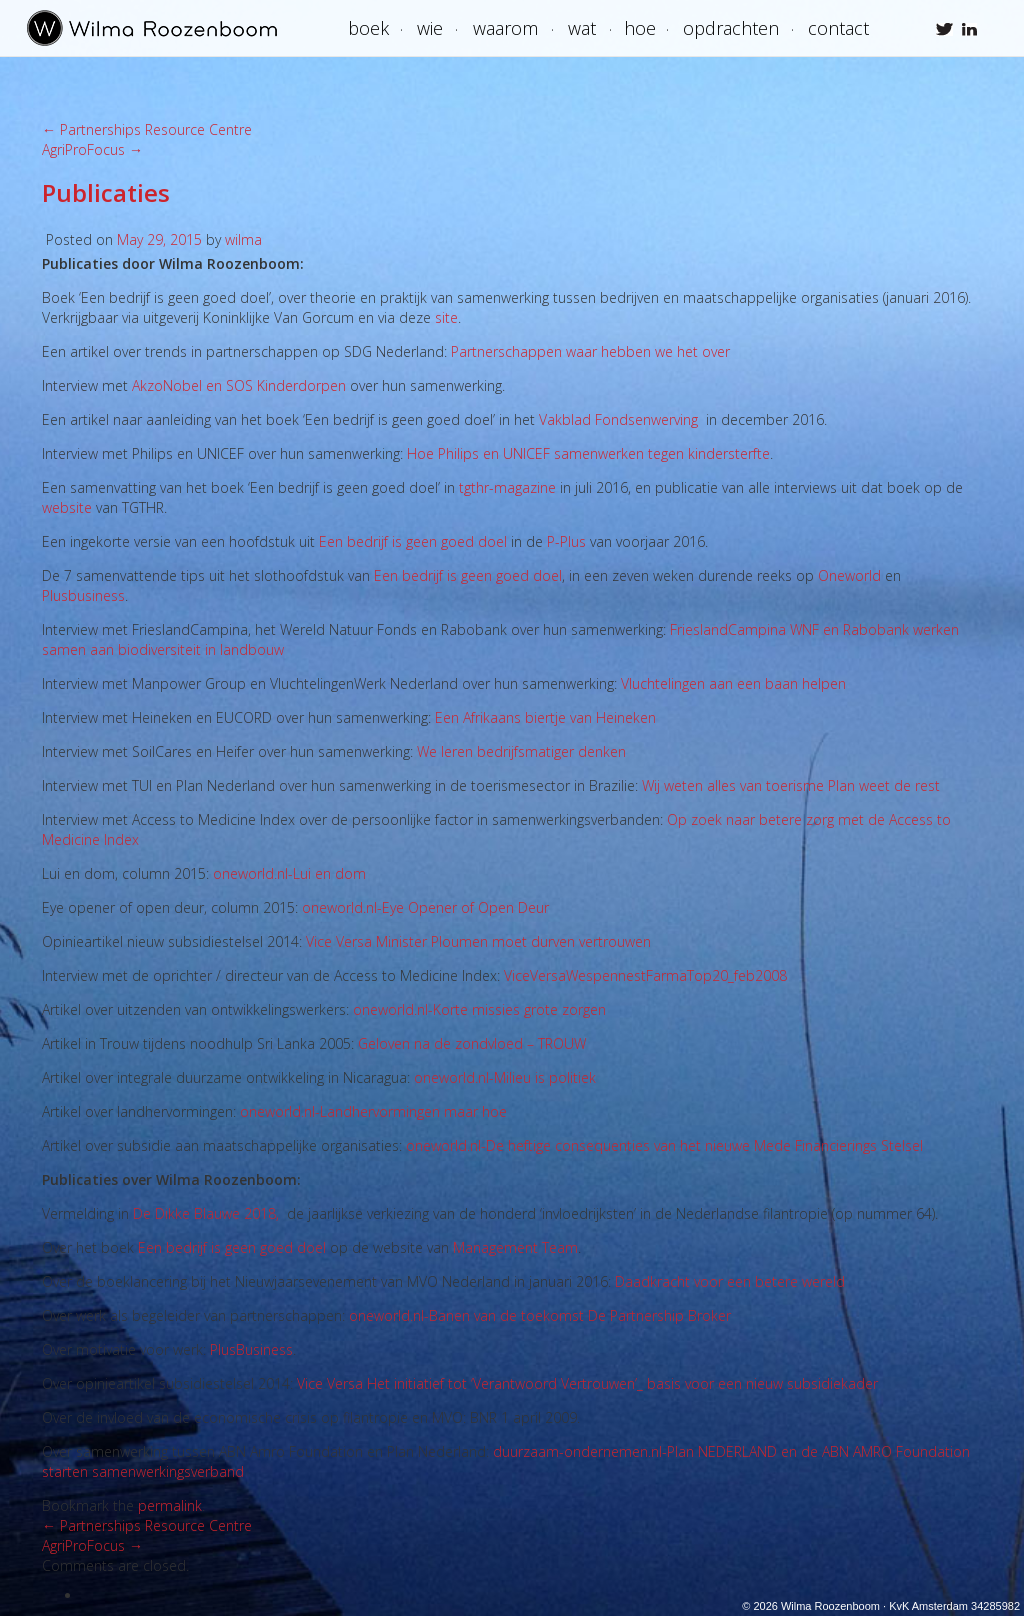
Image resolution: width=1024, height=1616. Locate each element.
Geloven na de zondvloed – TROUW (472, 1043)
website (67, 507)
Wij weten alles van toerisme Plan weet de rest (791, 785)
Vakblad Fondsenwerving (618, 419)
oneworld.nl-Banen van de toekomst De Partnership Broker (540, 1315)
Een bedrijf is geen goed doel (415, 541)
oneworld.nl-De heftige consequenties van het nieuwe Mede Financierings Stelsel (664, 1145)
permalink (170, 1505)
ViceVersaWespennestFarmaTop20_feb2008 (645, 975)
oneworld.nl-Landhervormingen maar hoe (373, 1111)
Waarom (505, 28)
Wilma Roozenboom (152, 28)
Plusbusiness (83, 595)
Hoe (640, 28)
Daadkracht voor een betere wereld (730, 1281)
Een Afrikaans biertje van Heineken (545, 717)
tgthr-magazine (507, 487)
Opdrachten (731, 28)
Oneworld (849, 575)
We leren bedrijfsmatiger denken (521, 751)
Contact (838, 28)
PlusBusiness (251, 1349)
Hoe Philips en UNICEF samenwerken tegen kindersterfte (588, 453)
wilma (243, 239)
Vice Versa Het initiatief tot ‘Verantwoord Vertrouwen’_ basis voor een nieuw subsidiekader (587, 1383)
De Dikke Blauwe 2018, (206, 1213)
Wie (430, 28)
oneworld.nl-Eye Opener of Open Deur (425, 907)
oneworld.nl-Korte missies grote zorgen (479, 1009)
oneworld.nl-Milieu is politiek (505, 1077)
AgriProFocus (92, 149)
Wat (582, 28)
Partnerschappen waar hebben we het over (590, 351)
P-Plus (566, 541)
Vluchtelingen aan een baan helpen (733, 683)
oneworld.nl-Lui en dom (289, 873)
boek (368, 28)
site (446, 317)
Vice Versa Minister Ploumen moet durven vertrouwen (478, 941)
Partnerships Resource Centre (147, 129)
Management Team (515, 1247)
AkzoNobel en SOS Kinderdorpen (239, 385)
